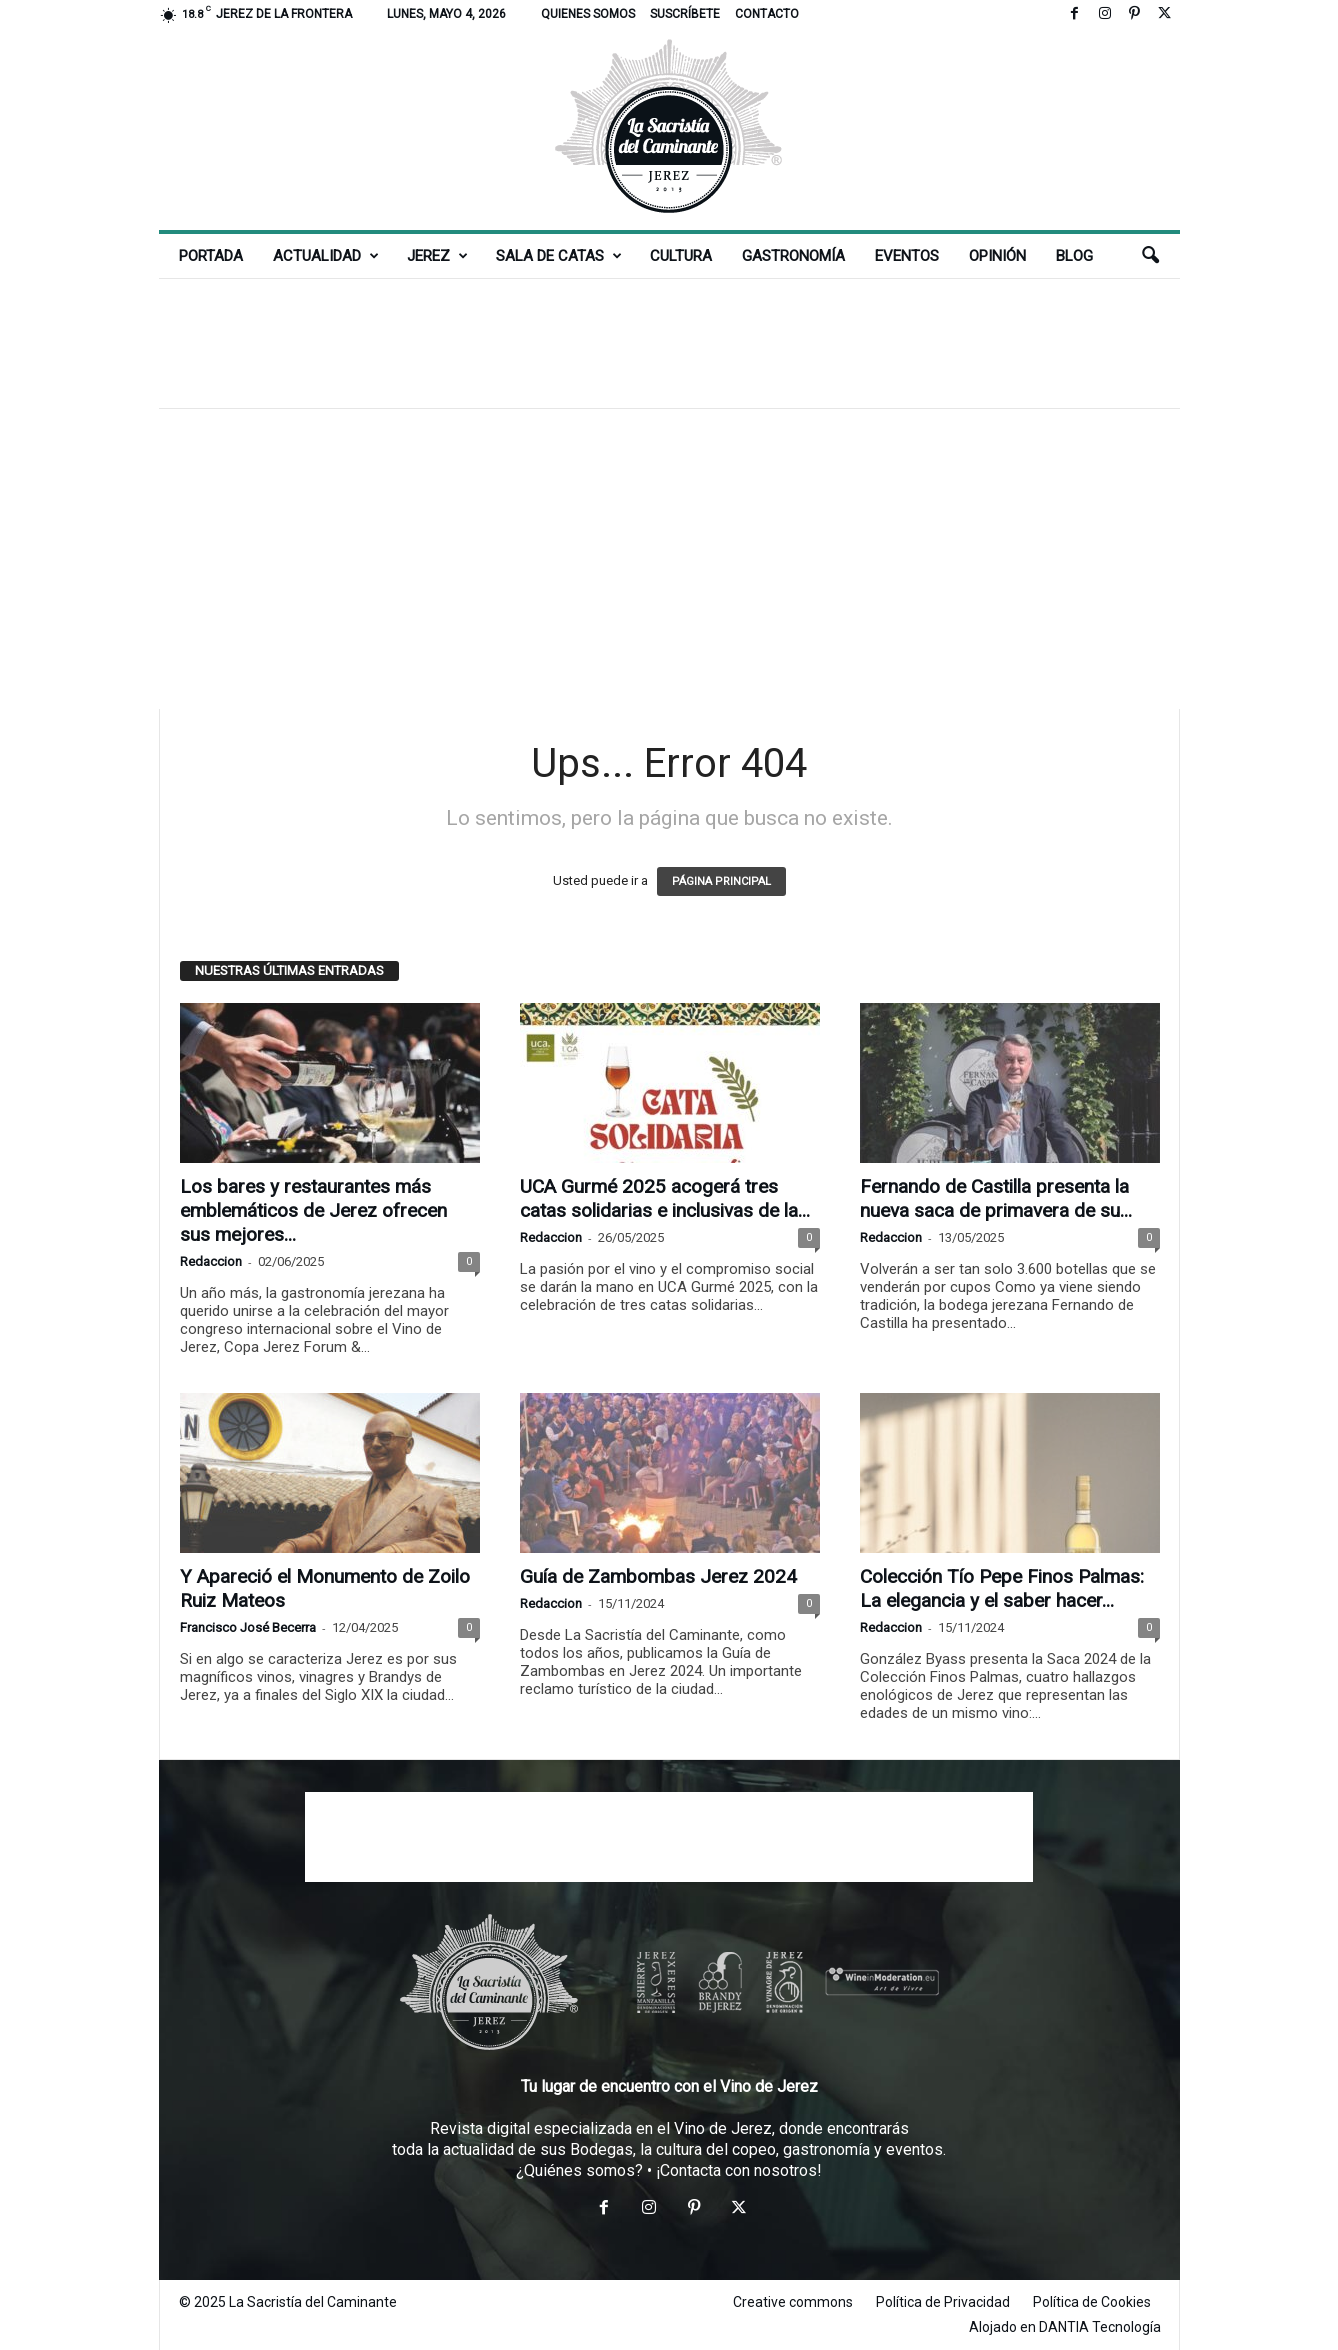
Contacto (767, 14)
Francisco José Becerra (248, 1627)
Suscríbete (685, 14)
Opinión (997, 256)
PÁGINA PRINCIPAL (721, 881)
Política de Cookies (1092, 2302)
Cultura (681, 256)
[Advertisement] (669, 343)
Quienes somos (588, 14)
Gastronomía (793, 256)
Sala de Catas (559, 256)
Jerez (437, 256)
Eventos (907, 256)
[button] (1150, 256)
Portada (211, 256)
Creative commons (793, 2302)
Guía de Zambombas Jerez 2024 (658, 1576)
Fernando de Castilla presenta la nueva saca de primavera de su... (996, 1198)
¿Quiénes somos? (579, 2170)
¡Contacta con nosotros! (739, 2170)
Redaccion (211, 1261)
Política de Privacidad (943, 2302)
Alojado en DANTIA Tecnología (1065, 2327)
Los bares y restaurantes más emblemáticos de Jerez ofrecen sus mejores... (313, 1210)
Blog (1074, 256)
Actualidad (326, 256)
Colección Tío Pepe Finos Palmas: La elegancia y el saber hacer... (1002, 1588)
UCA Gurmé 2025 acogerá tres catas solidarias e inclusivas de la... (665, 1198)
